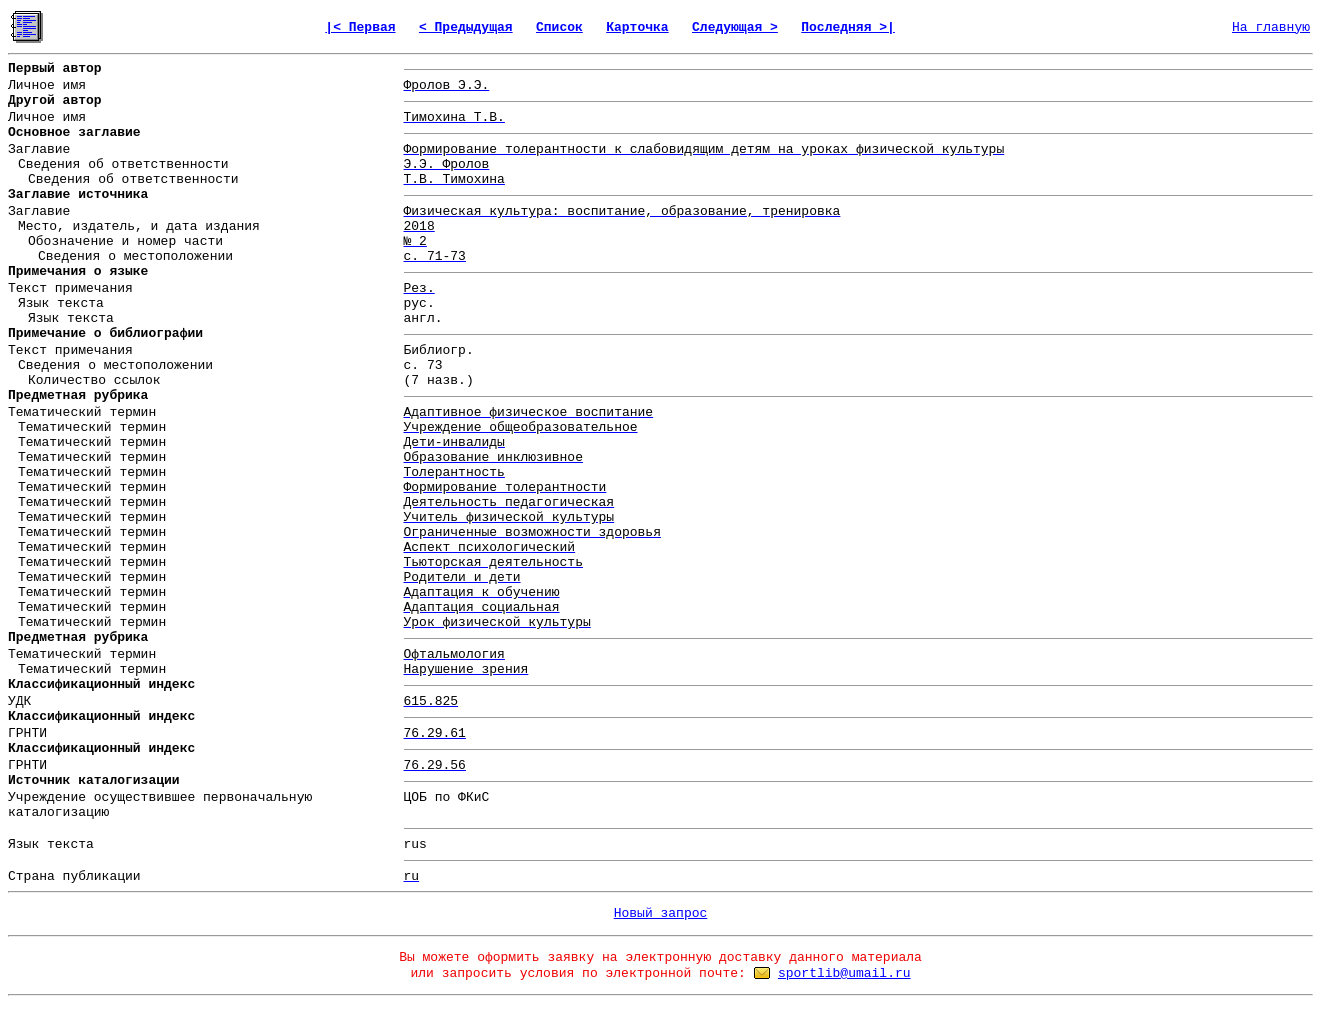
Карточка (637, 27)
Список (559, 27)
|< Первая (360, 27)
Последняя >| (848, 27)
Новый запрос (661, 913)
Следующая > (735, 27)
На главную (1271, 27)
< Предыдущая (466, 27)
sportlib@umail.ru (844, 973)
